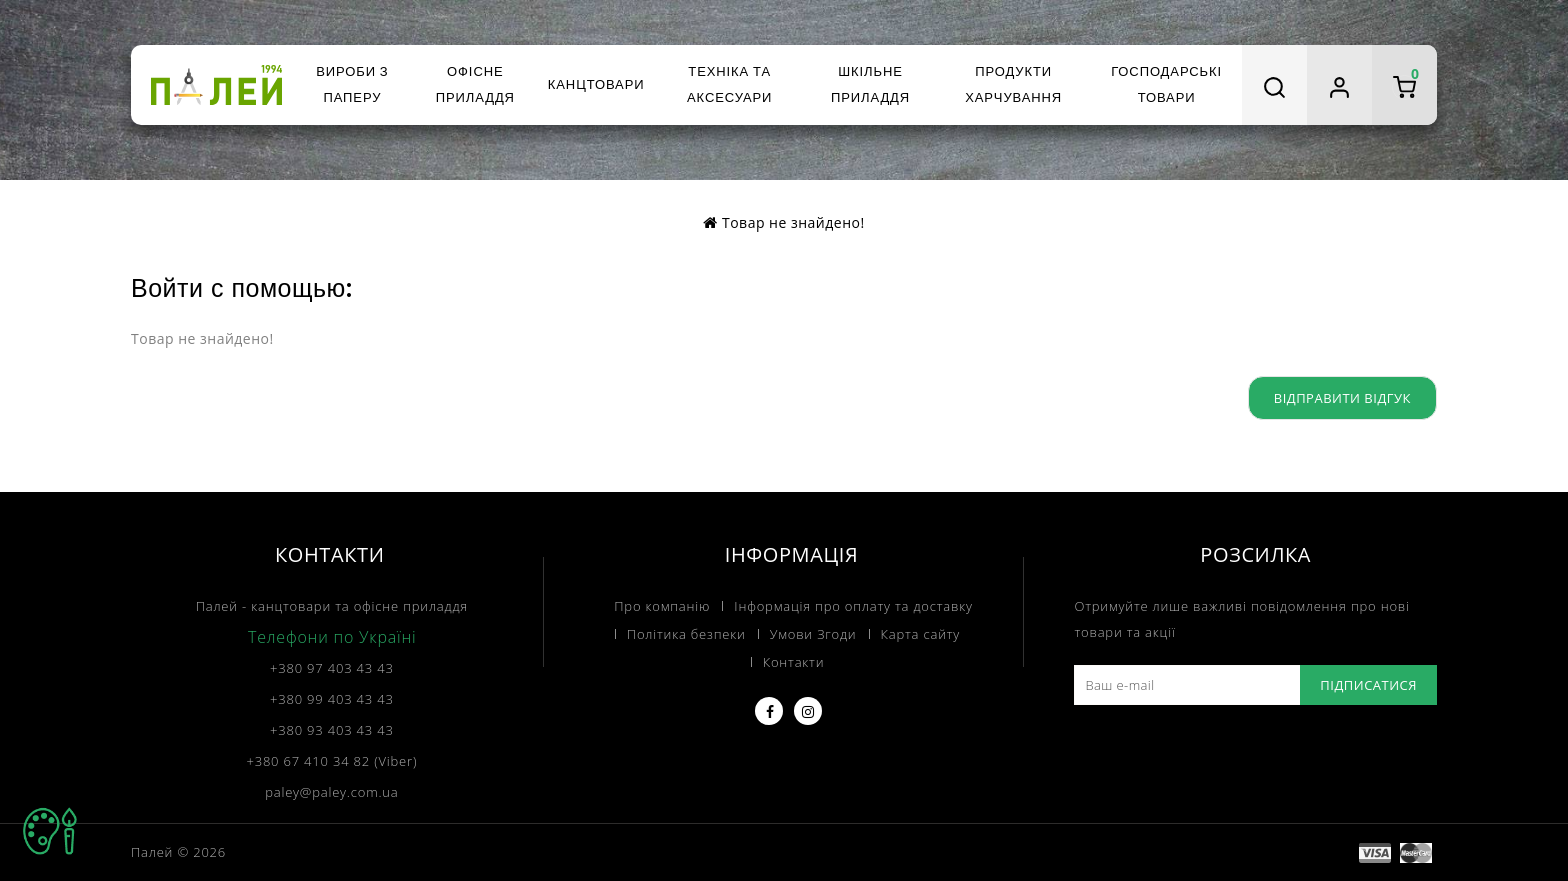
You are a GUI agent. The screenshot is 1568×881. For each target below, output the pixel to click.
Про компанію (662, 606)
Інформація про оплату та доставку (853, 606)
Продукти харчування (1013, 84)
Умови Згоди (813, 634)
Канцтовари (596, 84)
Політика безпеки (686, 634)
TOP (50, 831)
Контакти (794, 662)
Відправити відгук (1342, 398)
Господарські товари (1166, 84)
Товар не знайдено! (793, 222)
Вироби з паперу (352, 84)
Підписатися (1368, 685)
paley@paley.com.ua (331, 792)
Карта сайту (921, 634)
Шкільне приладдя (870, 84)
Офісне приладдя (475, 84)
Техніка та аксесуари (729, 84)
